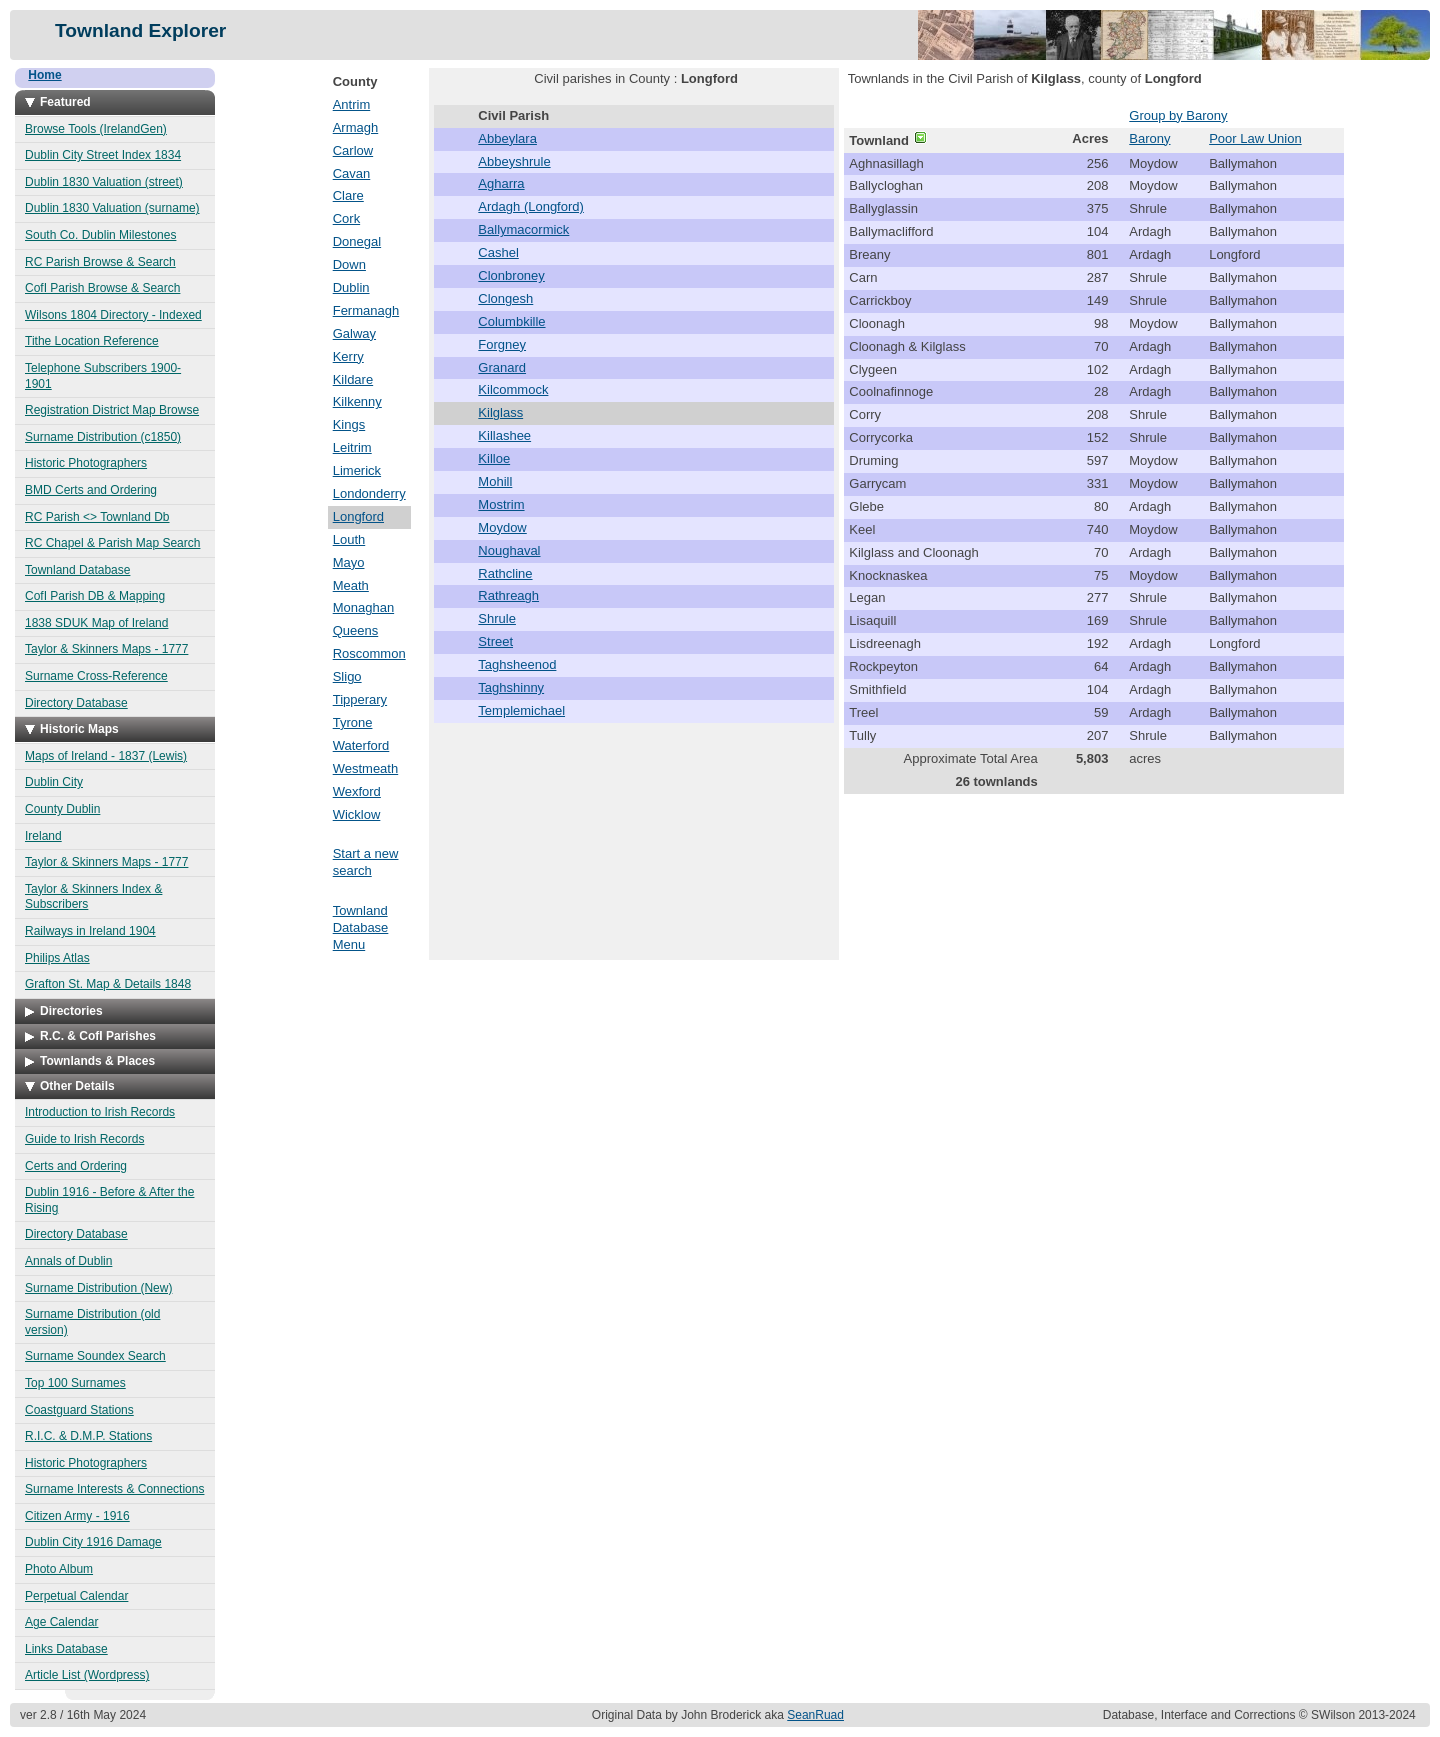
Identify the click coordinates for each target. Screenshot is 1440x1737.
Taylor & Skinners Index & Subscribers (93, 897)
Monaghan (363, 607)
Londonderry (369, 493)
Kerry (348, 356)
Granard (502, 367)
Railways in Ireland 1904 (90, 931)
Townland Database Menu (361, 927)
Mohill (495, 481)
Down (349, 264)
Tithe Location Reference (92, 341)
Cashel (498, 252)
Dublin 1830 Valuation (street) (104, 182)
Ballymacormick (523, 229)
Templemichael (521, 710)
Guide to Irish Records (84, 1139)
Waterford (361, 745)
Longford (358, 516)
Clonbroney (511, 275)
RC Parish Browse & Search (100, 262)
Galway (354, 333)
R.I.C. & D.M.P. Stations (88, 1436)
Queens (356, 630)
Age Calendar (61, 1622)
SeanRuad (815, 1715)
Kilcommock (513, 389)
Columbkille (511, 321)
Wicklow (357, 814)
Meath (351, 585)
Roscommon (369, 653)
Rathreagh (508, 595)
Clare (348, 195)
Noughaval (509, 550)
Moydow (502, 527)
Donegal (357, 241)
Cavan (352, 173)
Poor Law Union (1255, 138)
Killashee (504, 435)
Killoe (494, 458)
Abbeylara (507, 138)
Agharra (501, 183)
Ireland (43, 836)
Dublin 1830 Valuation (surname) (112, 208)
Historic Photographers (86, 463)
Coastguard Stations (79, 1410)
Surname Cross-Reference (96, 676)
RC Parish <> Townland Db (97, 517)
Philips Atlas (57, 958)
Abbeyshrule (514, 161)
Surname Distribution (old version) (92, 1322)
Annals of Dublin (68, 1261)
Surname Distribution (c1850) (103, 437)
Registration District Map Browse (112, 410)
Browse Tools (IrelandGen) (96, 129)
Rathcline (505, 573)
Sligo (347, 676)
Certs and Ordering (76, 1166)
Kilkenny (357, 401)
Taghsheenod (517, 664)
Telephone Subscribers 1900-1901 (103, 376)
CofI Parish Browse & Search (102, 288)
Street (495, 641)
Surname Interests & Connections (114, 1489)
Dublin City (54, 782)
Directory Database (76, 703)
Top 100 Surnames (75, 1383)
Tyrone (353, 722)
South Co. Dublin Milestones (100, 235)
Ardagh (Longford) (531, 206)
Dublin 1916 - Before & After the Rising (109, 1200)
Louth (349, 539)
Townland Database (77, 570)
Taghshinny (511, 687)
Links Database (66, 1649)
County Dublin (62, 809)
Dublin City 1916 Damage (93, 1542)
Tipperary (360, 699)
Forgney (502, 344)
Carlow (353, 150)
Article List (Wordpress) (87, 1675)
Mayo (349, 562)
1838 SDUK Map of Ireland (96, 623)
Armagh (356, 127)
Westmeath (366, 768)
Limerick (357, 470)
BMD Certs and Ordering (91, 490)
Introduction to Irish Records (100, 1112)
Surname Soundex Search (95, 1356)
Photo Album (59, 1569)
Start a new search (366, 862)
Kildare (353, 379)
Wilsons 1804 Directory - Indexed (113, 315)
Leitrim (352, 447)
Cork (346, 218)
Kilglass (500, 412)
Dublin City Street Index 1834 (103, 155)
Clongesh (505, 298)
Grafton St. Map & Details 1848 (108, 984)
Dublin (351, 287)
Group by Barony (1178, 115)
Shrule (497, 618)
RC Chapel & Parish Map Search (112, 543)
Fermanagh (366, 310)
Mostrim (501, 504)
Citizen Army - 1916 (77, 1516)
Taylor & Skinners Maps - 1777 (106, 649)
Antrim (352, 104)
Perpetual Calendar (76, 1596)
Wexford (357, 791)
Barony (1149, 138)
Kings (349, 424)
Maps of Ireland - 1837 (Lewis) (106, 756)
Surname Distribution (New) (98, 1288)
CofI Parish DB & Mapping (95, 596)
